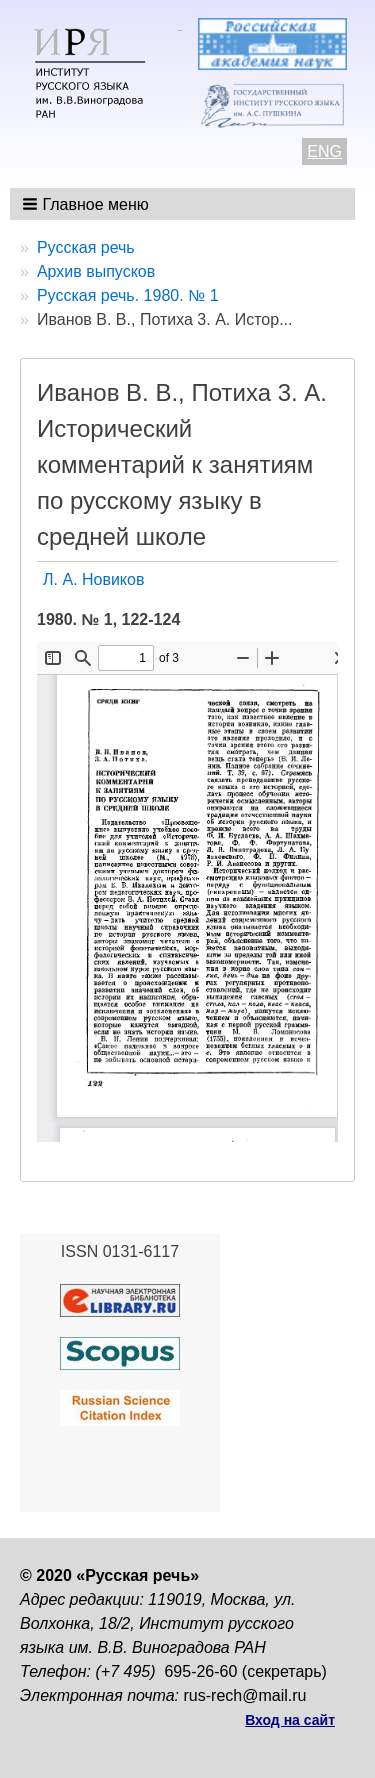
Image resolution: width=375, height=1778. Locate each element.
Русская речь (86, 247)
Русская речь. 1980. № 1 (128, 295)
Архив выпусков (96, 271)
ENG (324, 151)
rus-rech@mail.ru (245, 1695)
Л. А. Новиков (93, 579)
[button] (87, 204)
